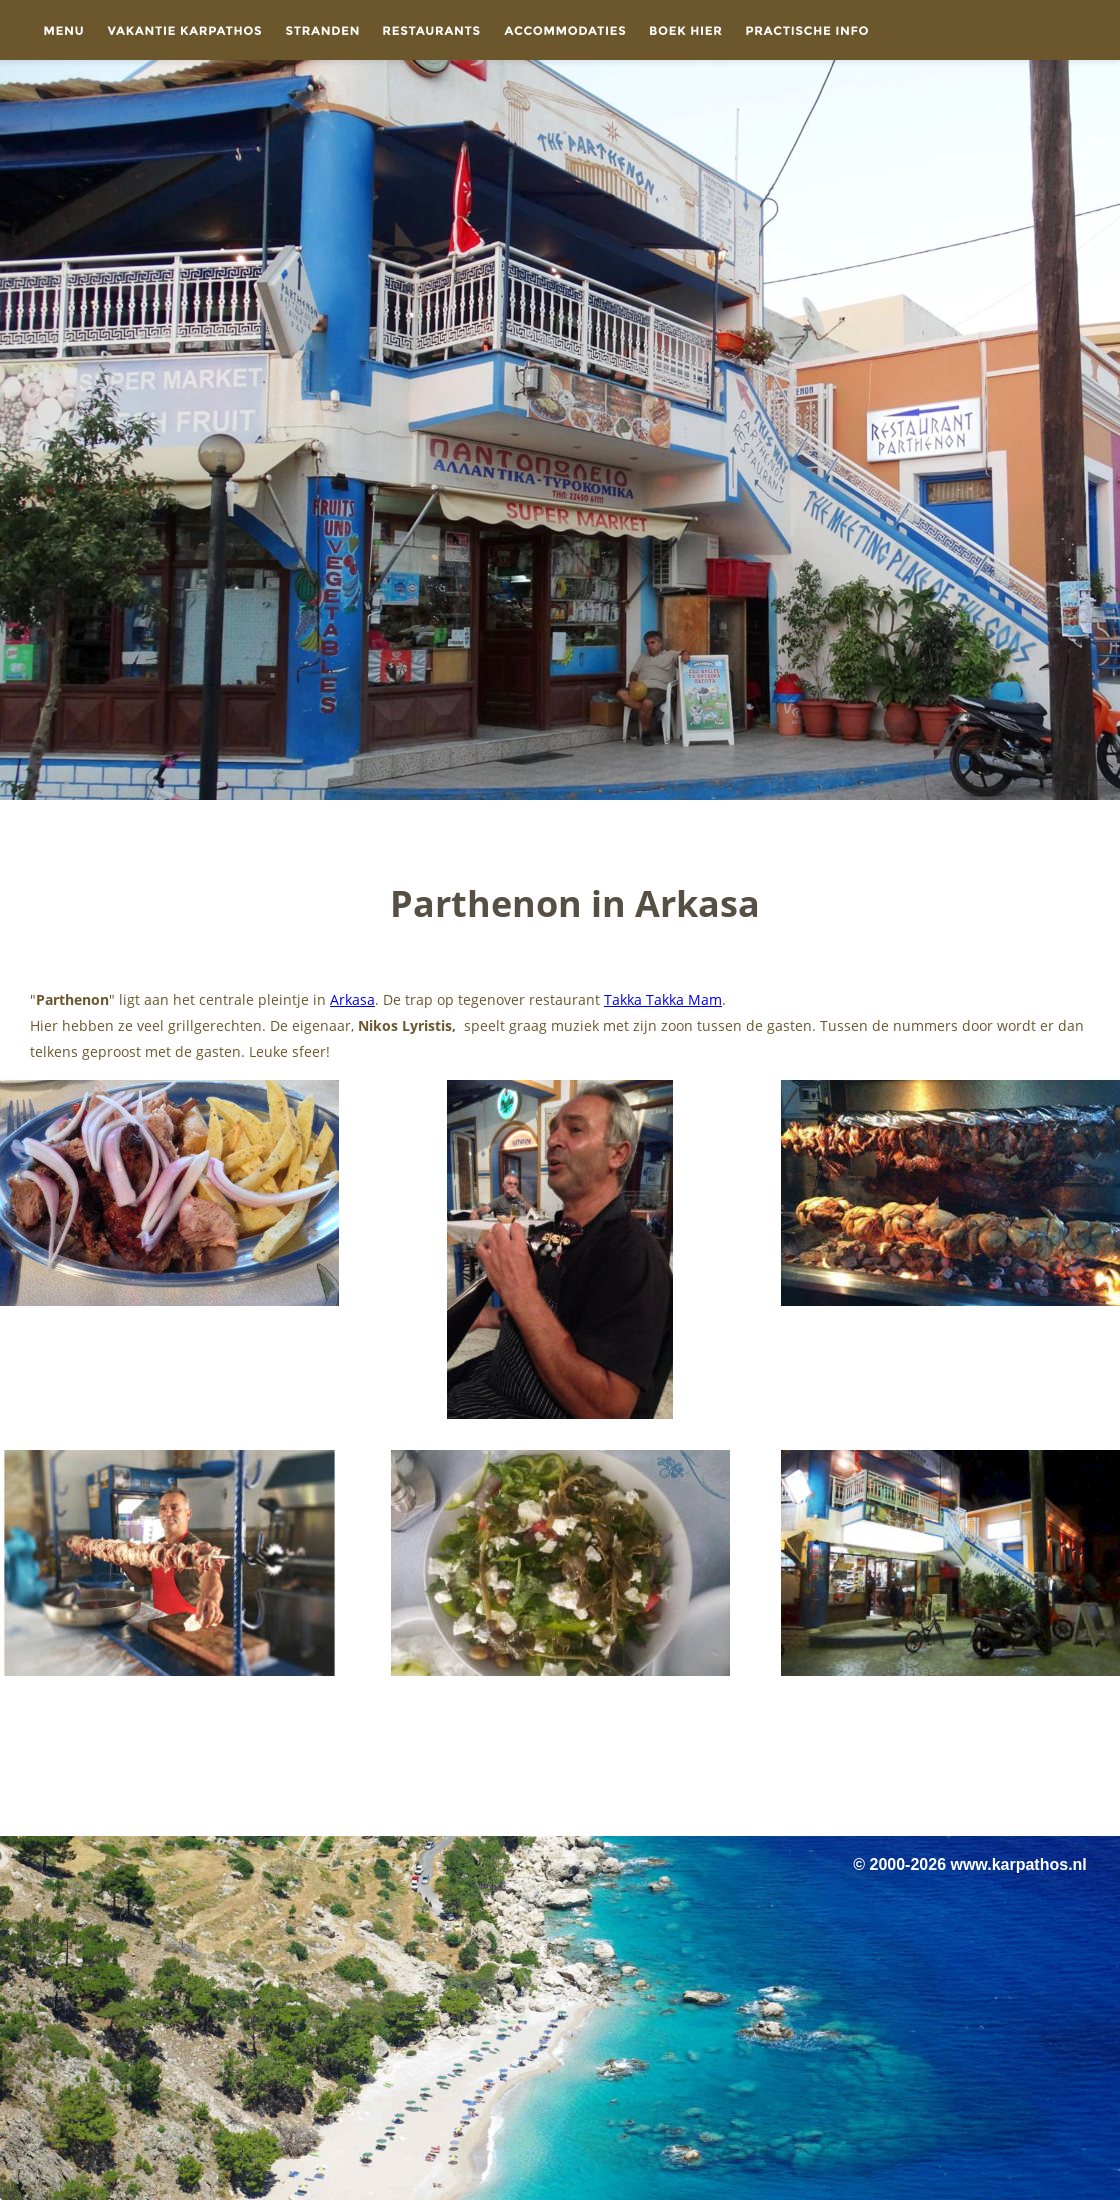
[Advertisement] (560, 1759)
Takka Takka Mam (663, 999)
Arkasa (352, 999)
